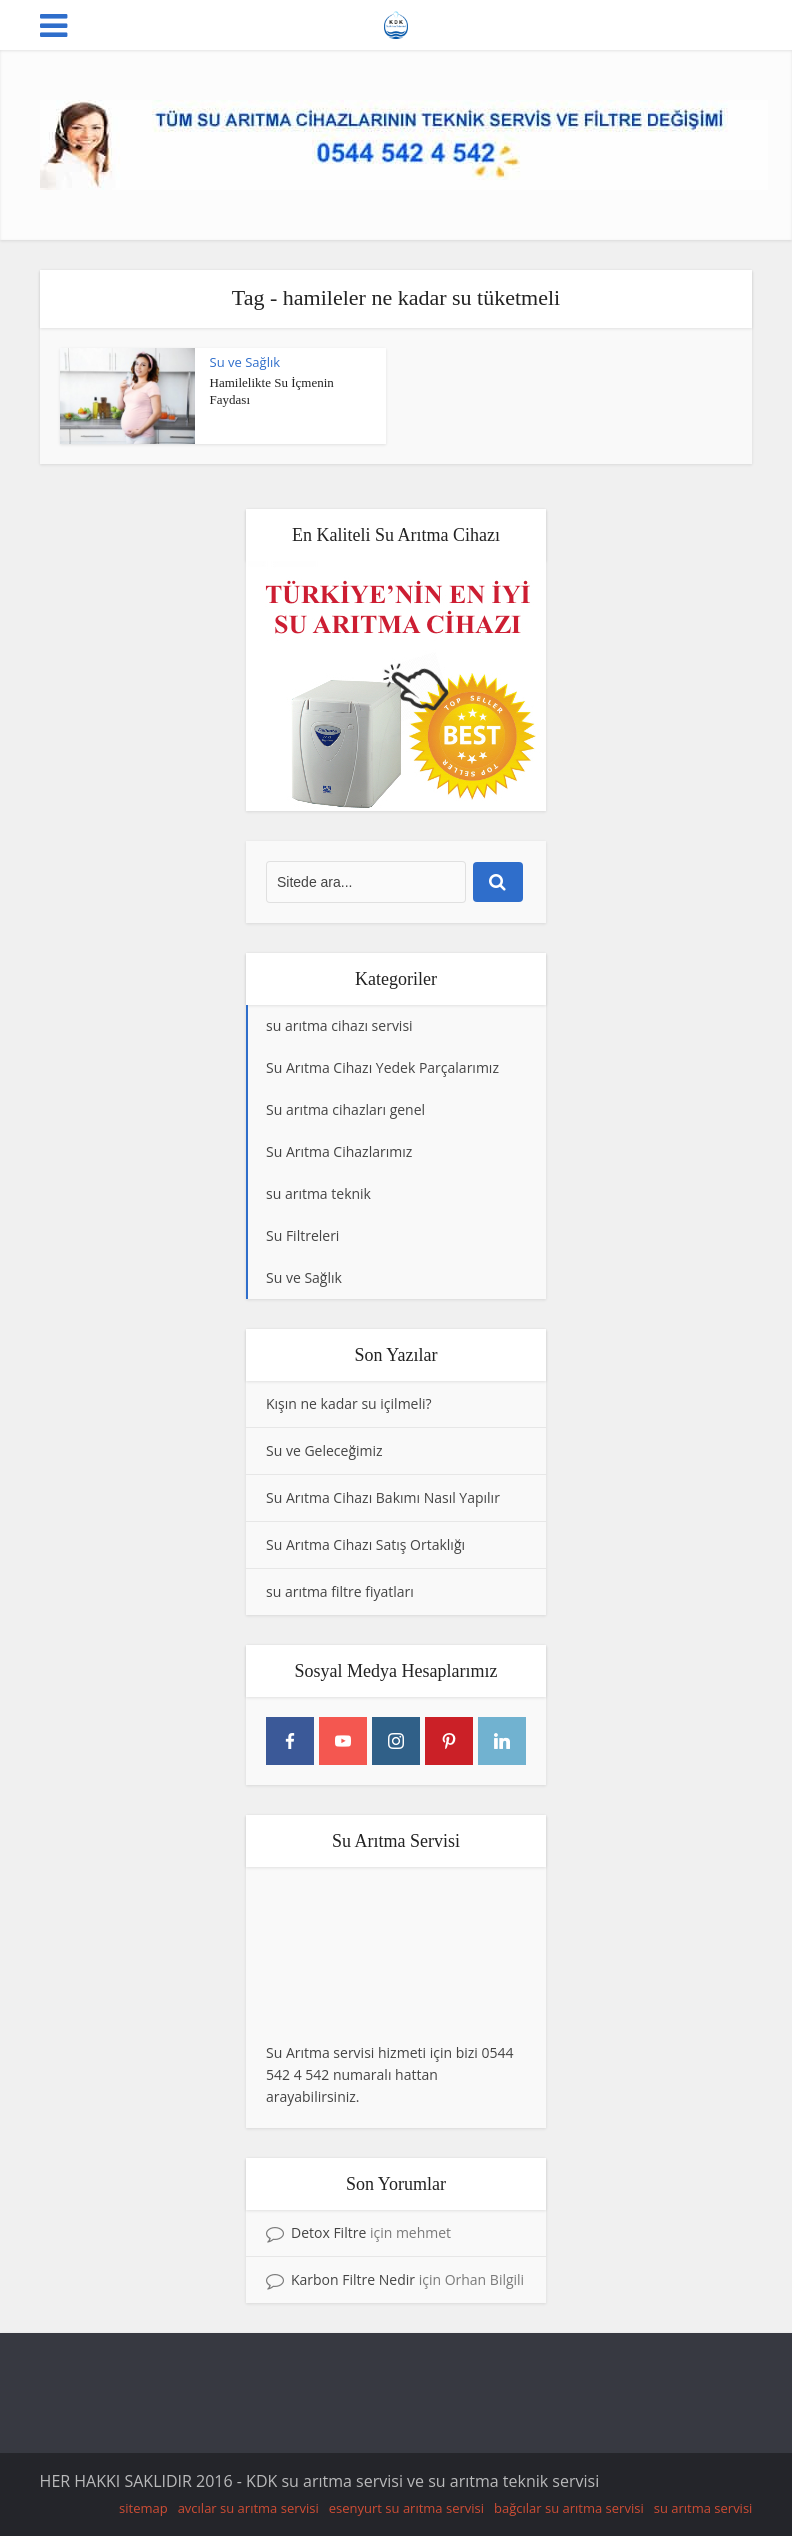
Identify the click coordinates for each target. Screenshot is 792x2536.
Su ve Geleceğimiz (324, 1450)
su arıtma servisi (703, 2508)
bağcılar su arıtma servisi (569, 2508)
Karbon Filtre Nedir (353, 2279)
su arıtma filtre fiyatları (340, 1591)
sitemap (143, 2508)
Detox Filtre (328, 2232)
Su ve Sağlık (245, 362)
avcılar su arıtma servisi (248, 2508)
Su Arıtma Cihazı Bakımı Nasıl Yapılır (383, 1497)
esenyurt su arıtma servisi (406, 2508)
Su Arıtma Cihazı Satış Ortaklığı (365, 1544)
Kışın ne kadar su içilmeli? (349, 1403)
